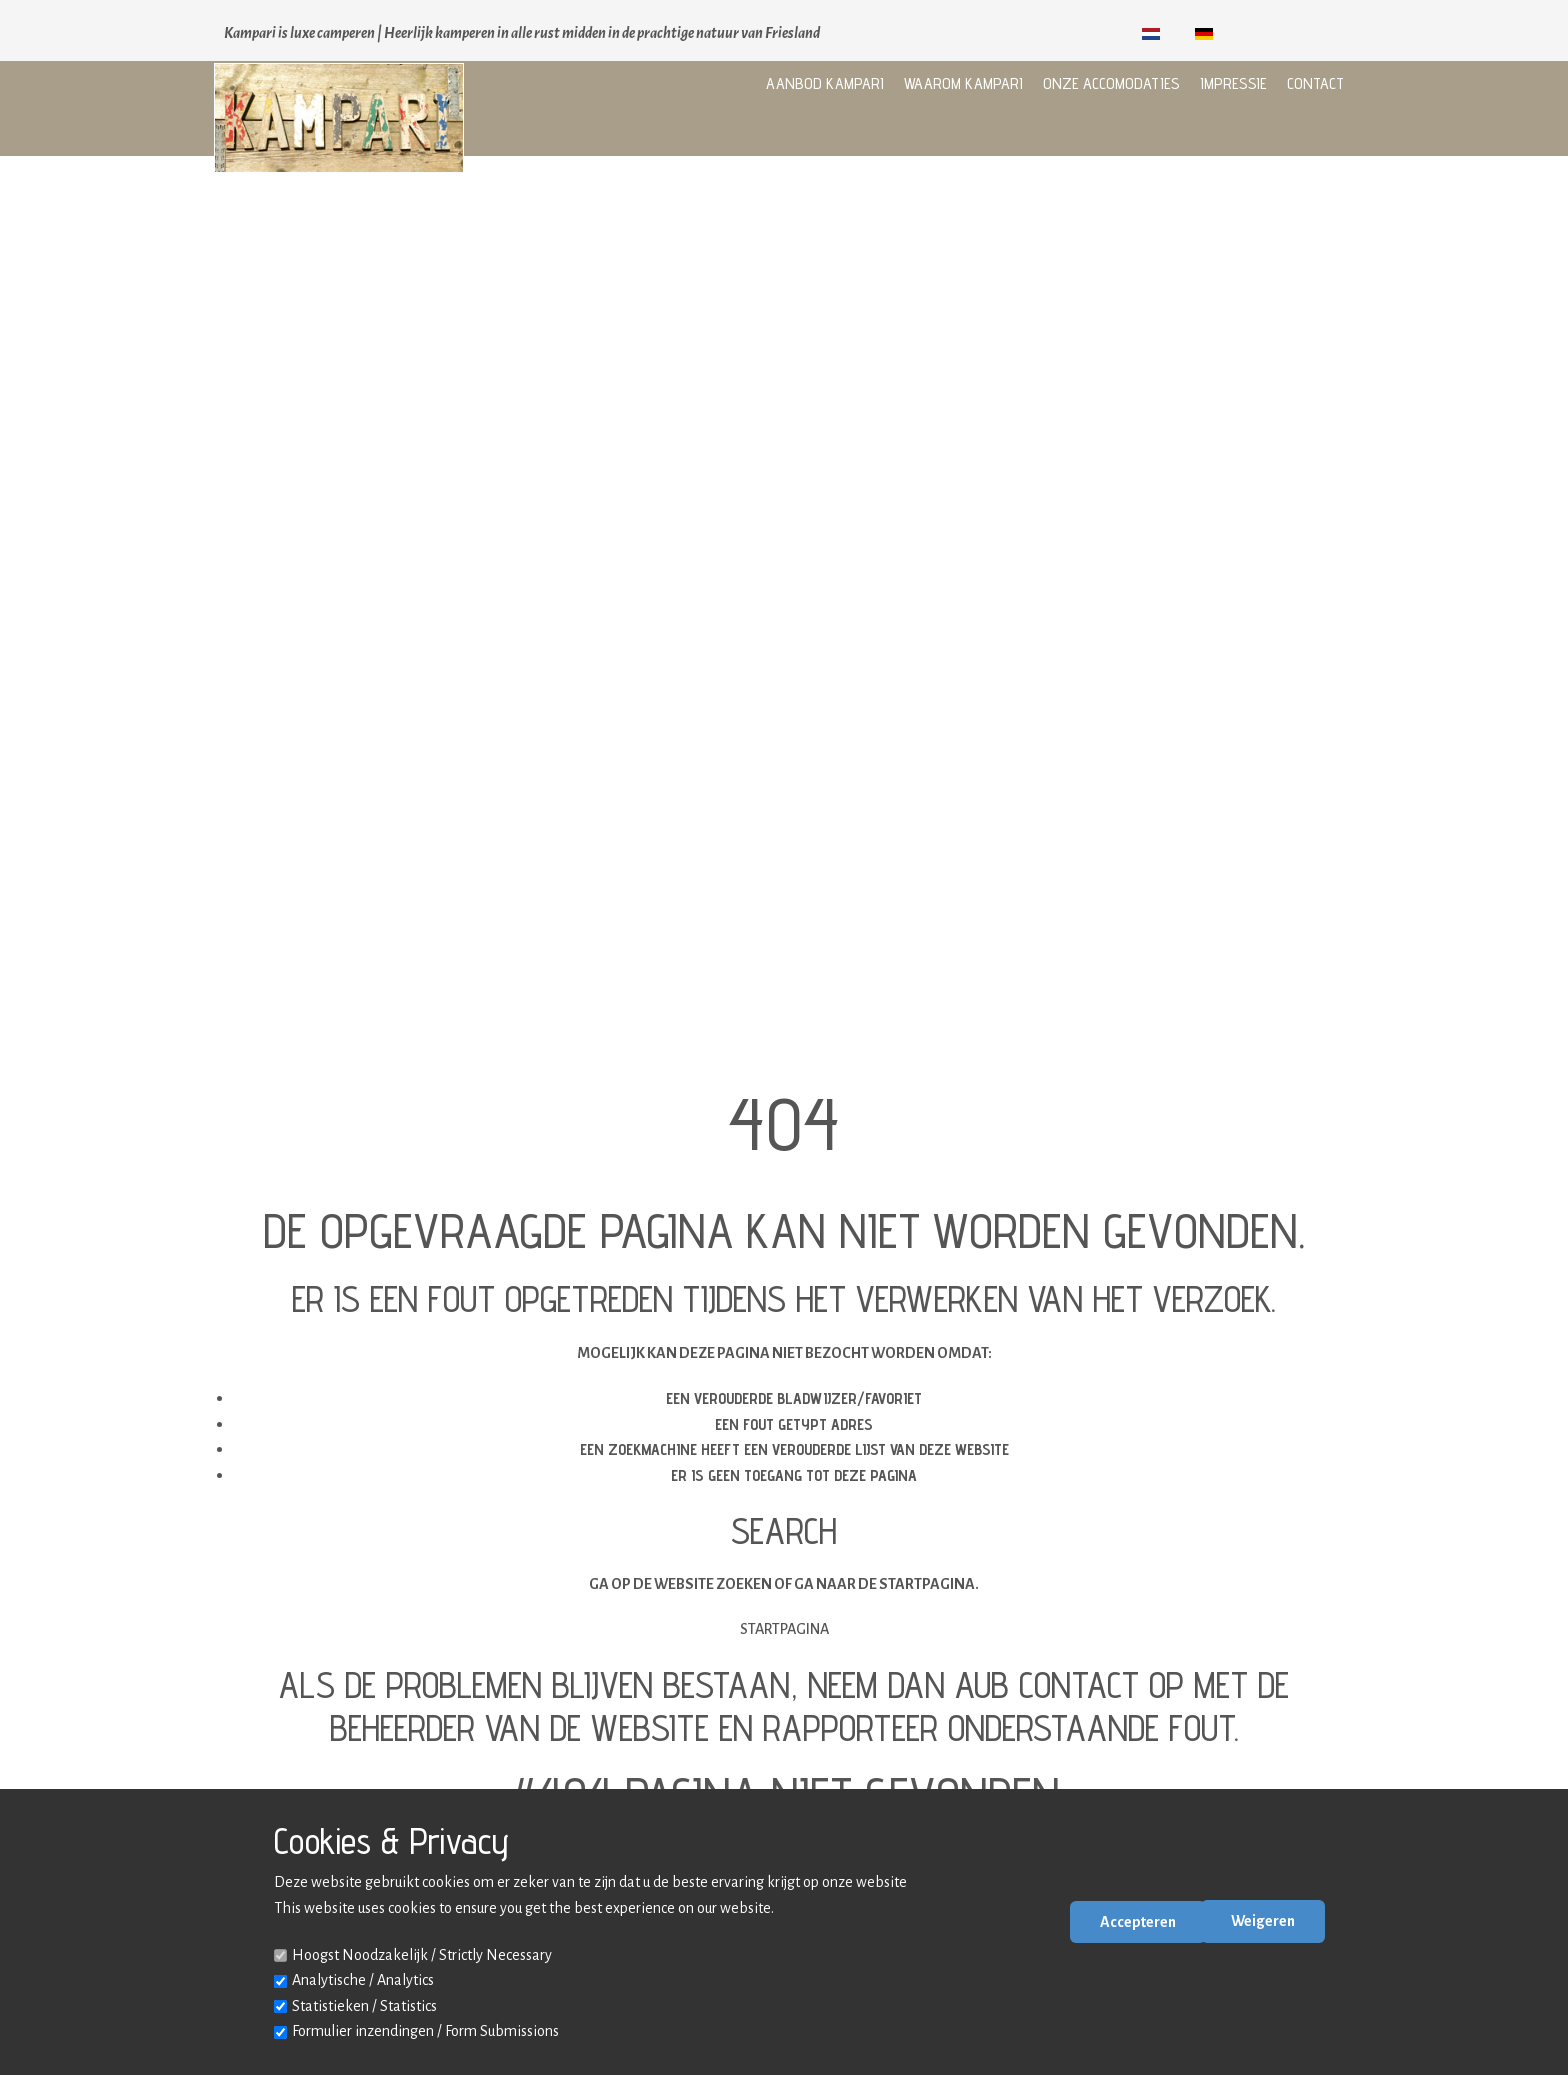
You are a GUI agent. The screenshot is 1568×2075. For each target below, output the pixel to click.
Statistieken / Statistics (364, 2006)
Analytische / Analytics (363, 1980)
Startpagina (784, 1629)
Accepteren (1138, 1922)
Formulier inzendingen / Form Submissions (425, 2031)
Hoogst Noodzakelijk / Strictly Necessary (422, 1955)
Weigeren (1263, 1921)
